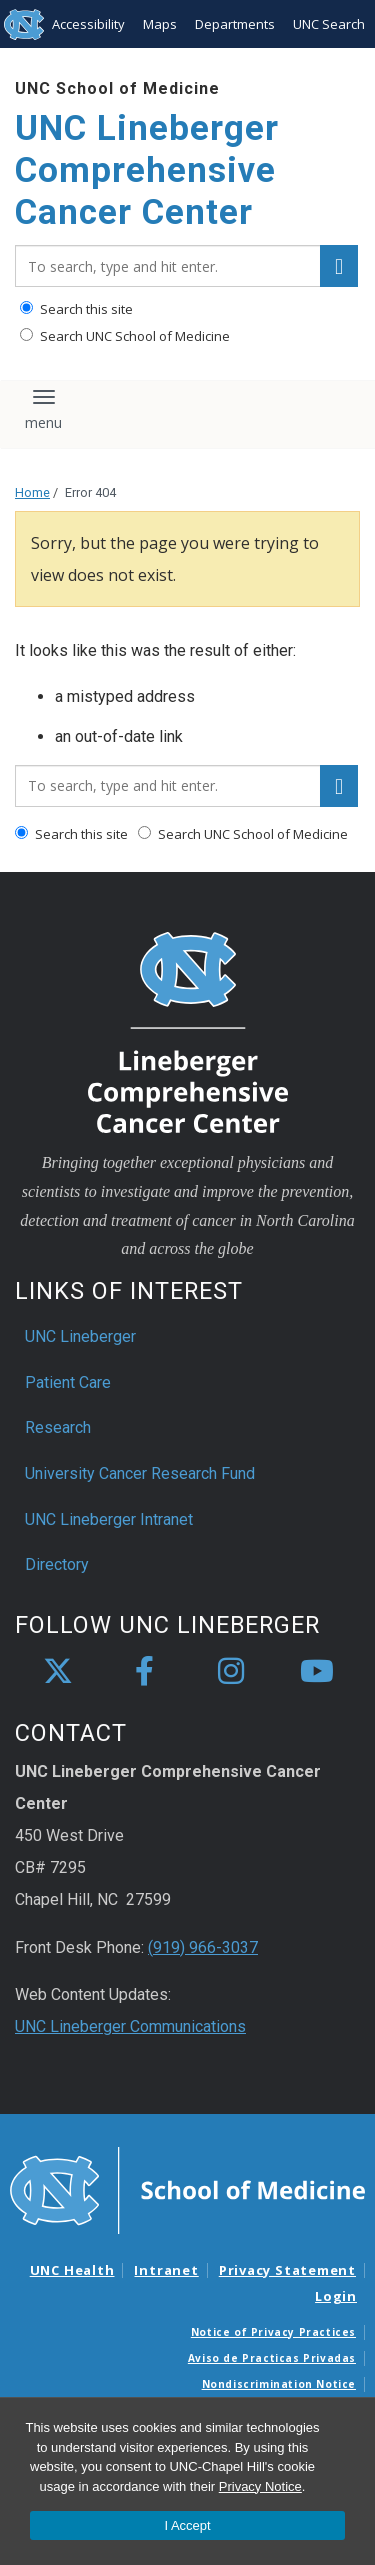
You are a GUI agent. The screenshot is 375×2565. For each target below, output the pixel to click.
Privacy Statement (287, 2270)
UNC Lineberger (80, 1336)
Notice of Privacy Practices (273, 2332)
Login (336, 2296)
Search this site (76, 309)
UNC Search (329, 24)
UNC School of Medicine (117, 88)
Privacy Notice (260, 2486)
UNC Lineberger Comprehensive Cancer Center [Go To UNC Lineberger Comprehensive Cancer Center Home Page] (147, 170)
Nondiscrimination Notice (279, 2384)
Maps (160, 24)
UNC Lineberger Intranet (109, 1519)
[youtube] (317, 1672)
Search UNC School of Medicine (125, 336)
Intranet (166, 2270)
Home (32, 492)
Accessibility (88, 24)
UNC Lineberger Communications (130, 2026)
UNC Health (72, 2270)
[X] (58, 1672)
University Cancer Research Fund (140, 1473)
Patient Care (68, 1382)
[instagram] (231, 1672)
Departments (235, 24)
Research (58, 1427)
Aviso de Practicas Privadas (272, 2358)
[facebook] (144, 1672)
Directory (57, 1564)
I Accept (187, 2525)
